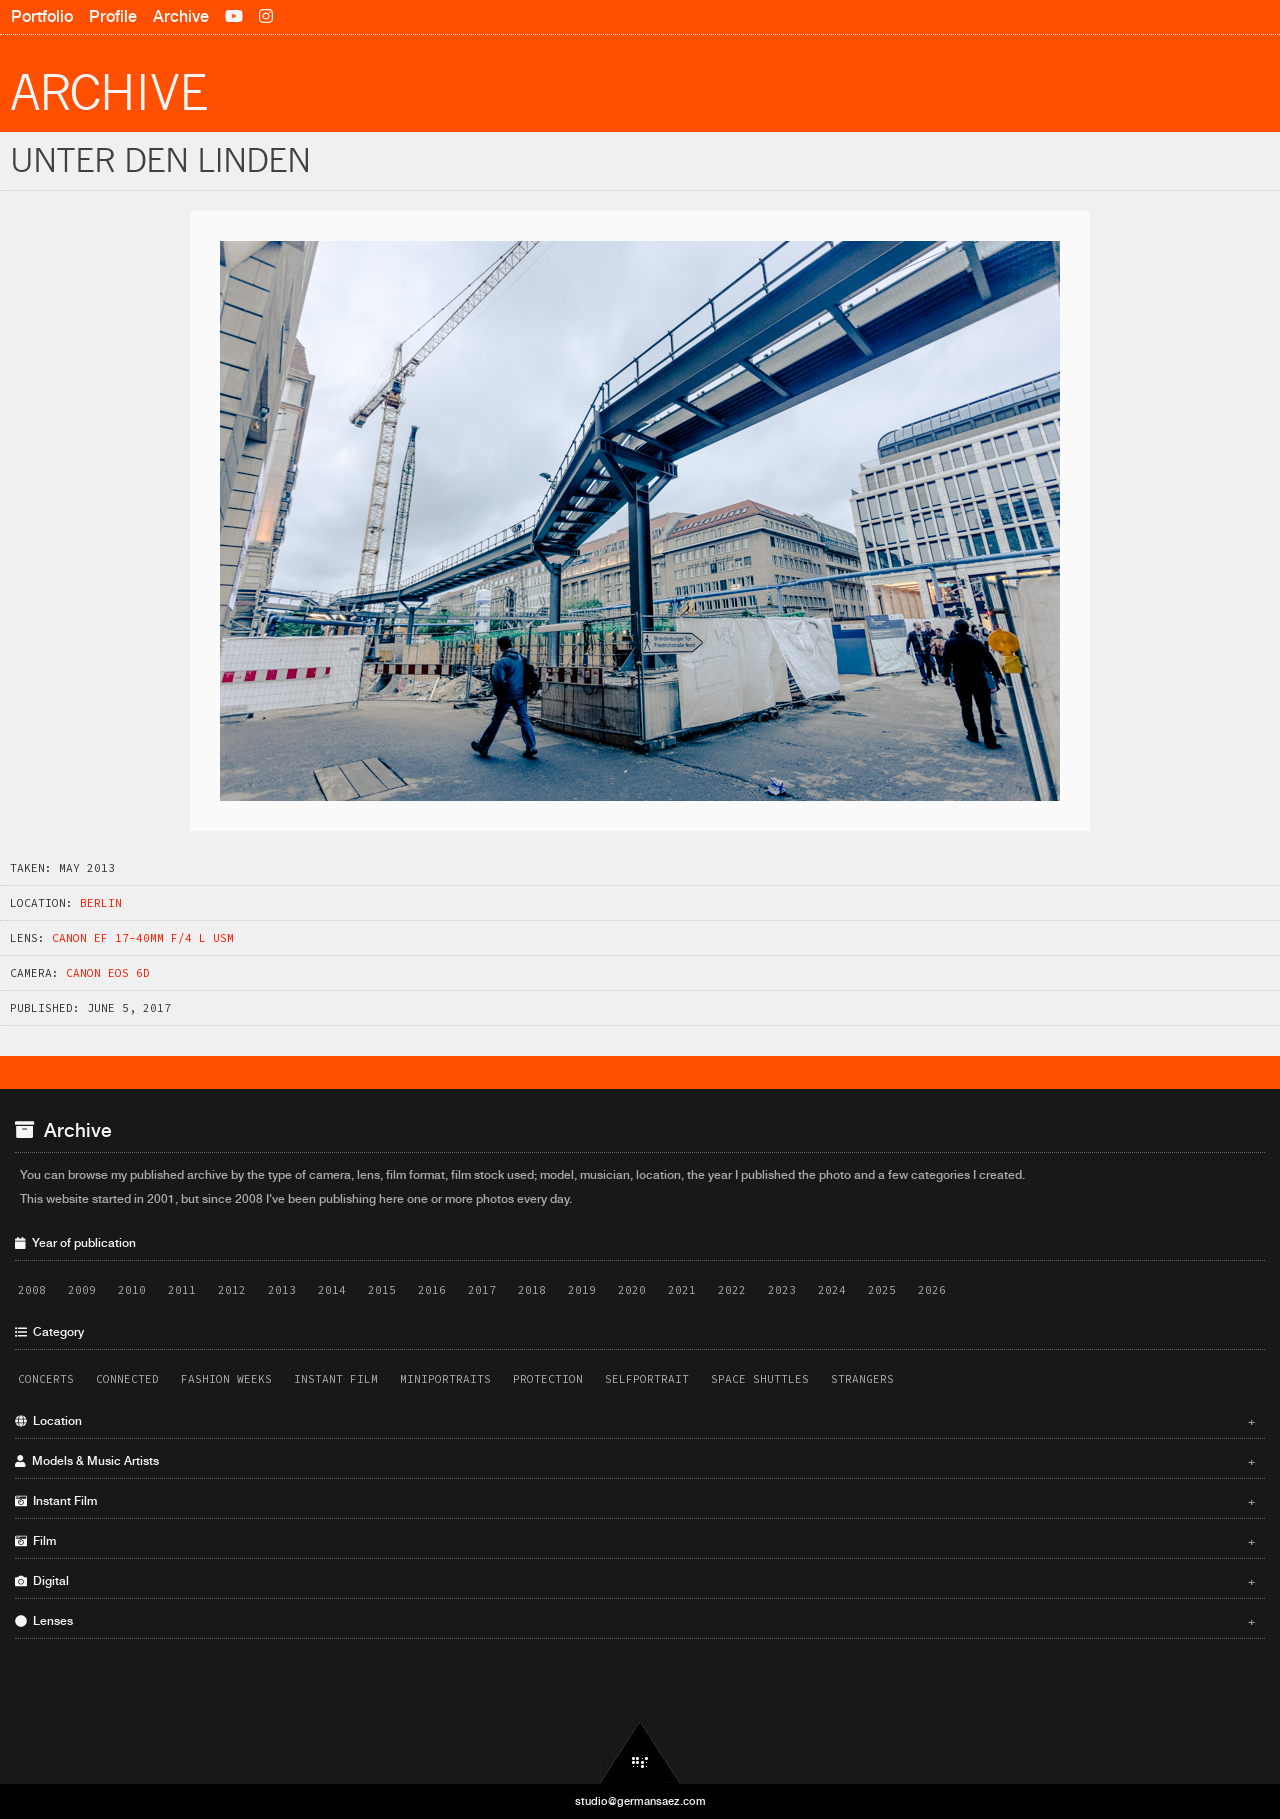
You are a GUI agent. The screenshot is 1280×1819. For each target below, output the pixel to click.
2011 (182, 1290)
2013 (282, 1290)
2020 (632, 1290)
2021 (682, 1290)
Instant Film (336, 1379)
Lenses (635, 1621)
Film (635, 1541)
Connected (127, 1379)
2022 (732, 1290)
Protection (548, 1379)
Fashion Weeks (226, 1379)
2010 (132, 1290)
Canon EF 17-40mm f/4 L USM (143, 938)
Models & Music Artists (635, 1461)
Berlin (101, 903)
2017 (482, 1290)
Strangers (862, 1379)
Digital (635, 1581)
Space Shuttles (760, 1379)
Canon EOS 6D (108, 973)
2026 (932, 1290)
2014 (332, 1290)
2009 (82, 1290)
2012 (232, 1290)
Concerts (46, 1379)
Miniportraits (445, 1379)
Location (635, 1421)
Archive (181, 16)
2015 (382, 1290)
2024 (832, 1290)
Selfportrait (647, 1379)
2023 (782, 1290)
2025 (882, 1290)
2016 (432, 1290)
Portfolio (42, 16)
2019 (582, 1290)
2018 (532, 1290)
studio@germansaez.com (640, 1801)
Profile (113, 16)
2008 (32, 1290)
